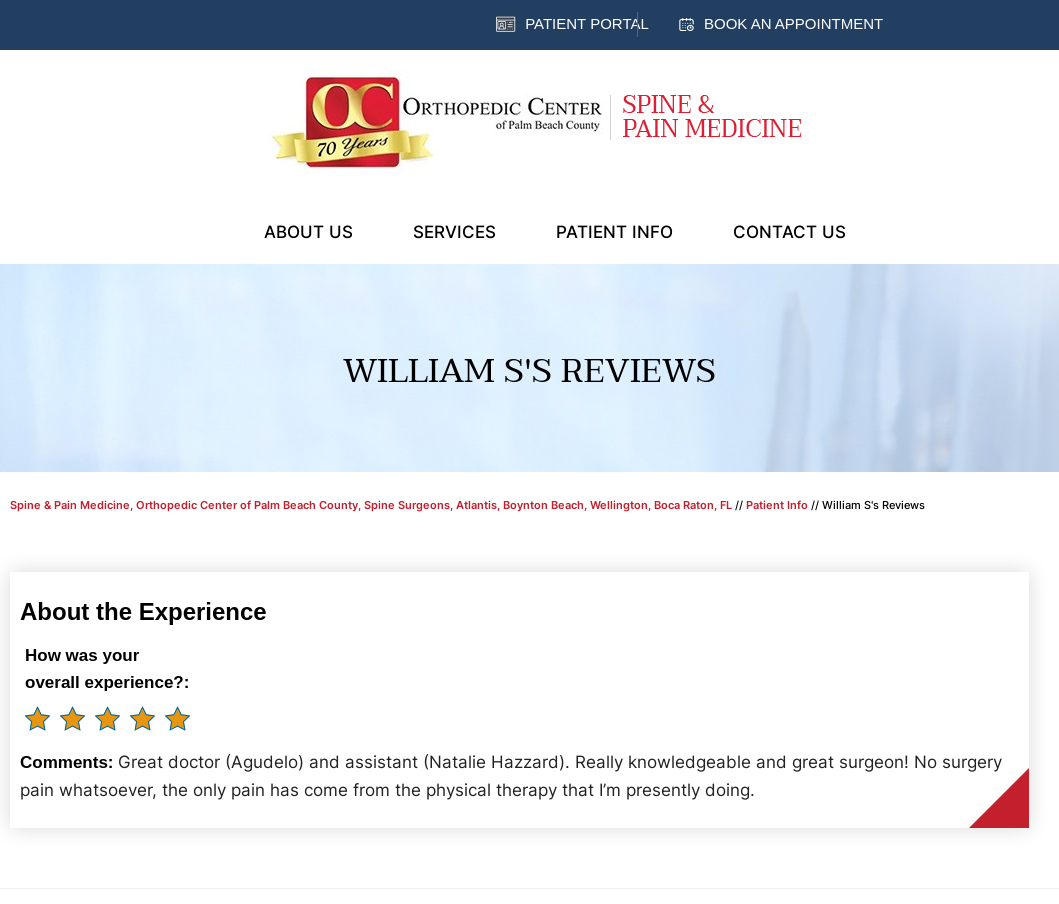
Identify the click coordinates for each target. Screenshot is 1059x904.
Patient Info (614, 232)
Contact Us (789, 232)
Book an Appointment (793, 23)
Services (454, 232)
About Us (308, 232)
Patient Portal (587, 23)
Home (209, 230)
